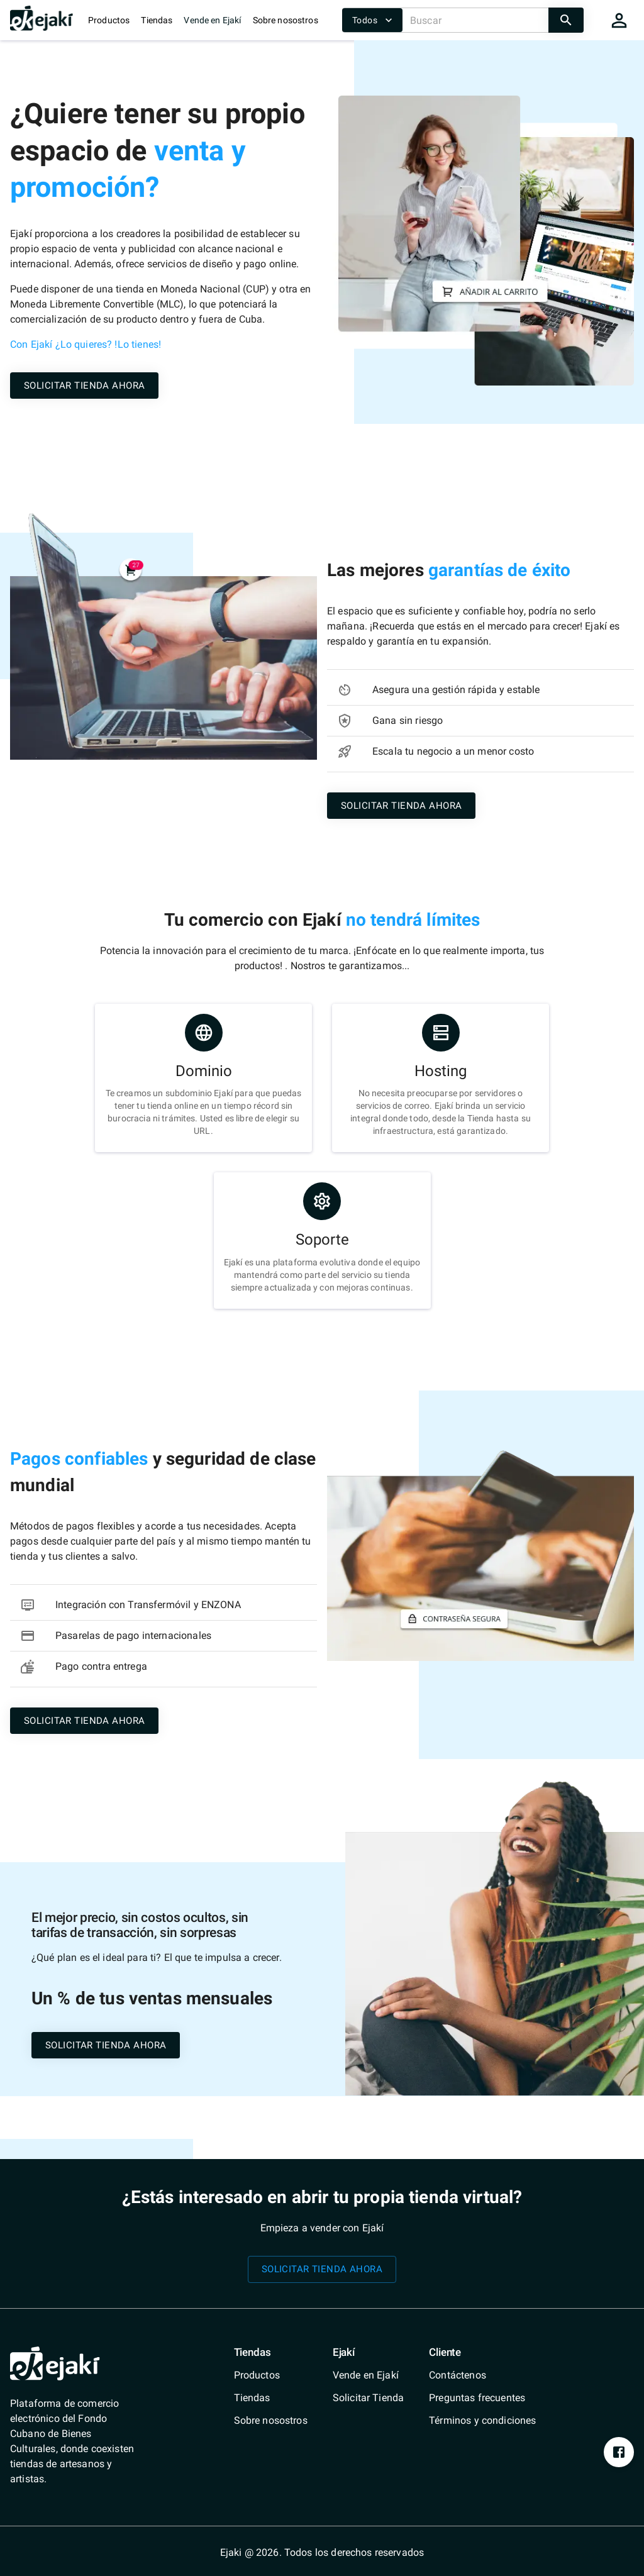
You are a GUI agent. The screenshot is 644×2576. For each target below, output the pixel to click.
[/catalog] (271, 2375)
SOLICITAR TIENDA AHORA (84, 385)
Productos (109, 20)
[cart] (619, 20)
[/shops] (271, 2398)
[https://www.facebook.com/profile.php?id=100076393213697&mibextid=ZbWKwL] (619, 2452)
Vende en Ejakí (212, 20)
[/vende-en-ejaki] (368, 2375)
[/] (41, 27)
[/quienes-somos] (271, 2420)
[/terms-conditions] (482, 2420)
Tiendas (156, 20)
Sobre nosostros (285, 20)
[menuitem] (271, 2375)
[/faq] (482, 2398)
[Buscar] (475, 20)
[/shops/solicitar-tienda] (84, 385)
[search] (566, 20)
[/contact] (482, 2375)
